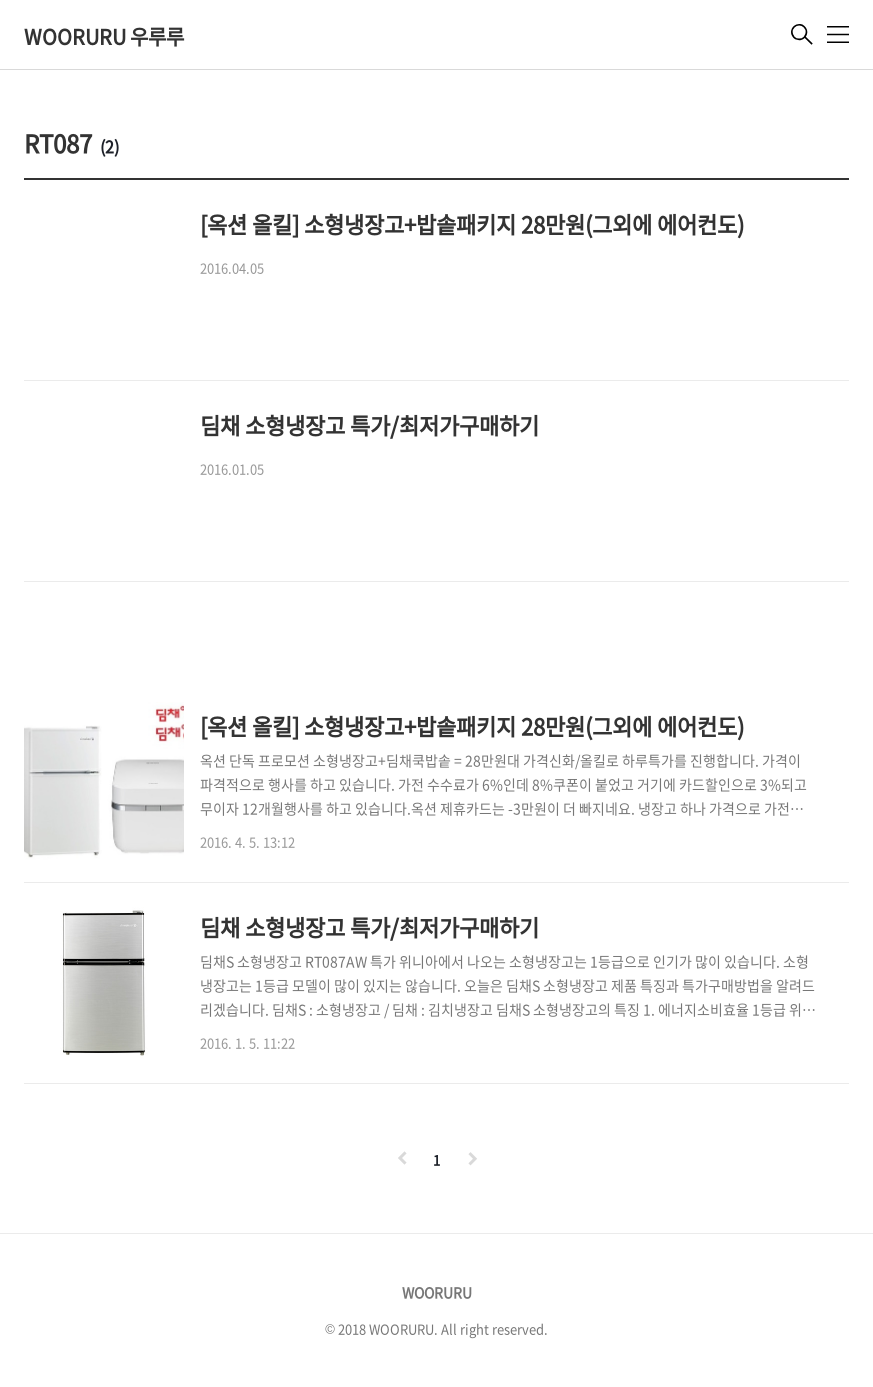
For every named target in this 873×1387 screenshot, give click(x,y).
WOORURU (437, 1292)
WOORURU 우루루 (104, 36)
